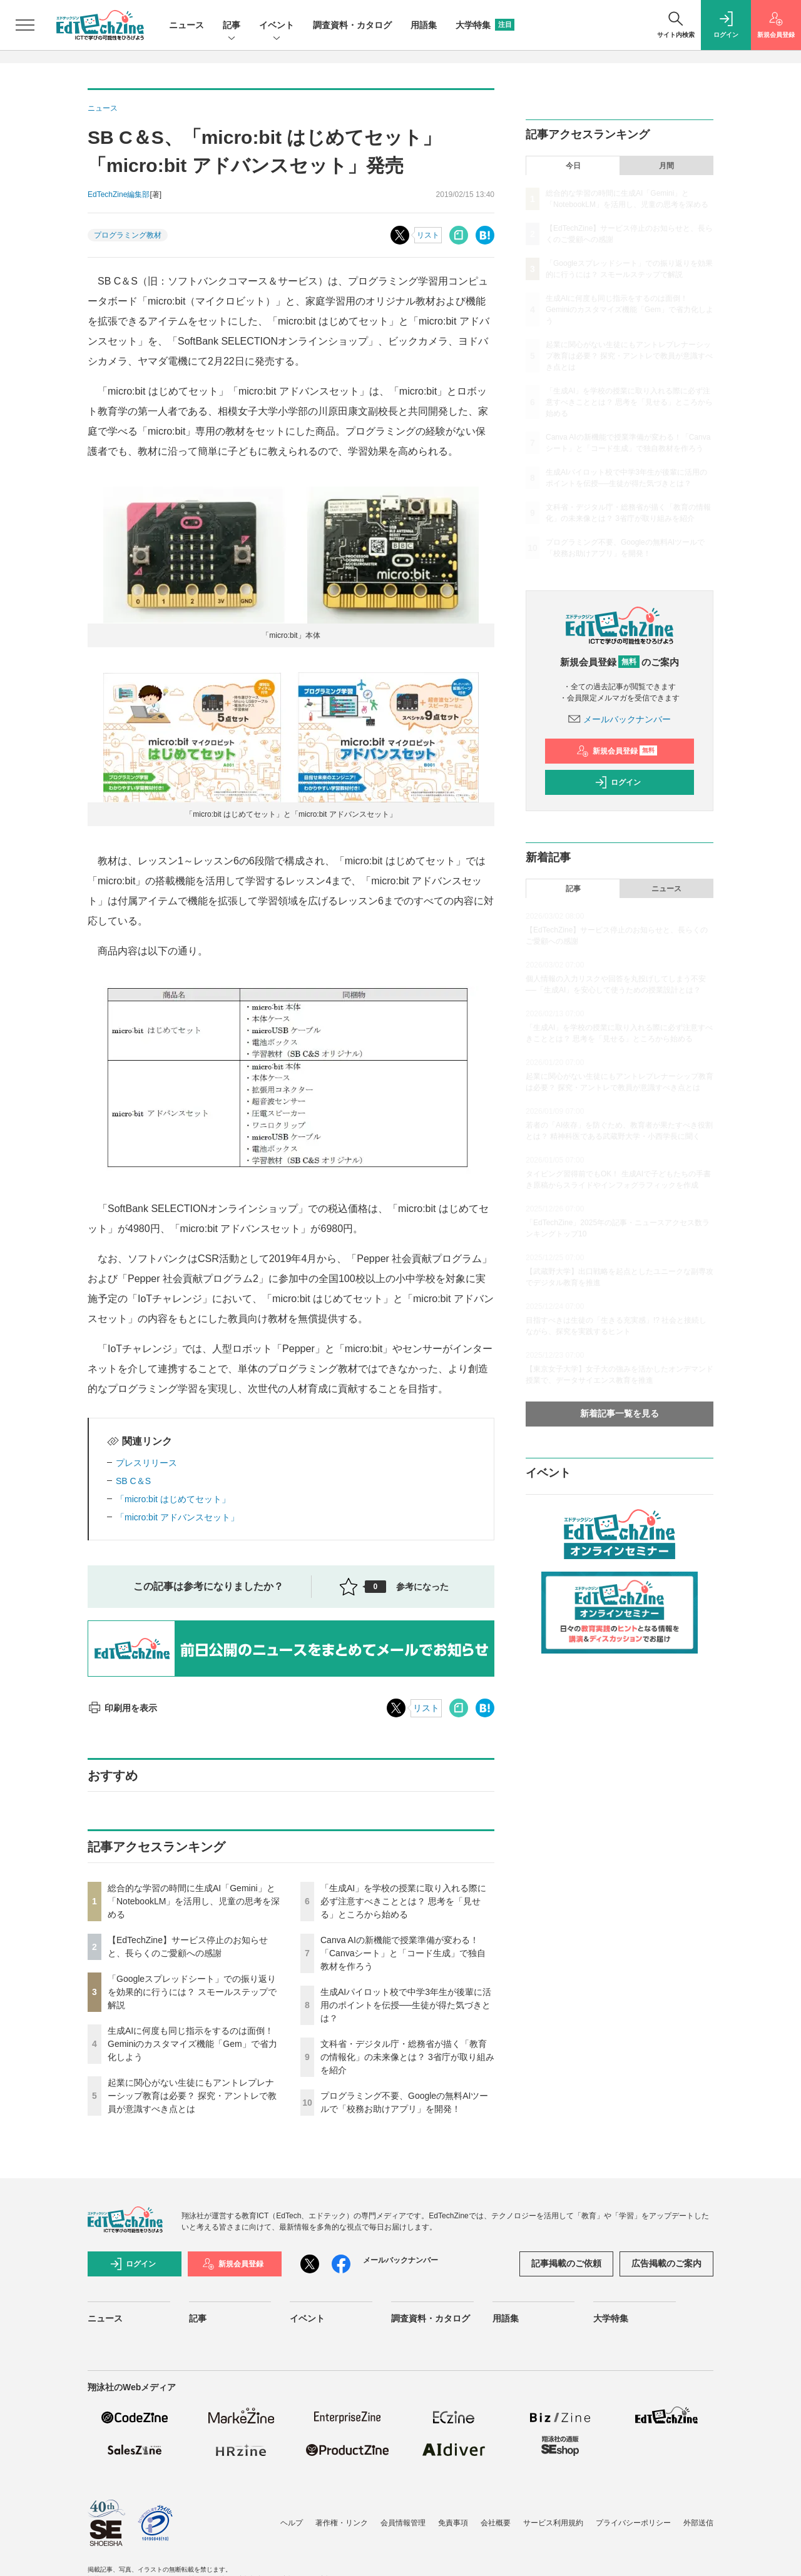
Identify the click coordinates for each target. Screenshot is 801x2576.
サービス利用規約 (553, 2522)
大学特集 (485, 25)
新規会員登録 (616, 751)
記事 (231, 26)
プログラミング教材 (127, 235)
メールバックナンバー (619, 719)
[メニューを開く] (25, 25)
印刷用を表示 (122, 1708)
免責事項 (453, 2522)
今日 (573, 165)
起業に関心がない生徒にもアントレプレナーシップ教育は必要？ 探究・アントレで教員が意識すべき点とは (192, 2096)
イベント (276, 26)
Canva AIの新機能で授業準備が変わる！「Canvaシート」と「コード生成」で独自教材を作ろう (403, 1953)
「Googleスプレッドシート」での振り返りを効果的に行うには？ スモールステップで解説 (192, 1992)
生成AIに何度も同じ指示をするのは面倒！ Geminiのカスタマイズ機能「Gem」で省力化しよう (192, 2044)
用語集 (424, 25)
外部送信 (698, 2522)
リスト (428, 235)
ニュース (186, 25)
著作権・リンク (341, 2522)
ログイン (617, 782)
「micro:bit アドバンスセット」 (177, 1517)
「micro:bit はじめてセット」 (173, 1499)
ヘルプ (291, 2522)
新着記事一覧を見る (619, 1413)
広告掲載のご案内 (666, 2263)
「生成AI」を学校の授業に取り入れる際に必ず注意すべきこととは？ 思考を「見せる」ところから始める (403, 1901)
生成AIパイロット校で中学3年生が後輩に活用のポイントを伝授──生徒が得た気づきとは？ (405, 2005)
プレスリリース (146, 1463)
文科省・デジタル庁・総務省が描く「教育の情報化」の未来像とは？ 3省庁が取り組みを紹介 (407, 2057)
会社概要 (496, 2522)
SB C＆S (133, 1481)
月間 (666, 165)
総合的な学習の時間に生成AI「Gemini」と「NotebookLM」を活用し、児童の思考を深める (194, 1901)
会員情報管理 (403, 2522)
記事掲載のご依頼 (566, 2263)
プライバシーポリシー (633, 2522)
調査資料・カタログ (352, 25)
